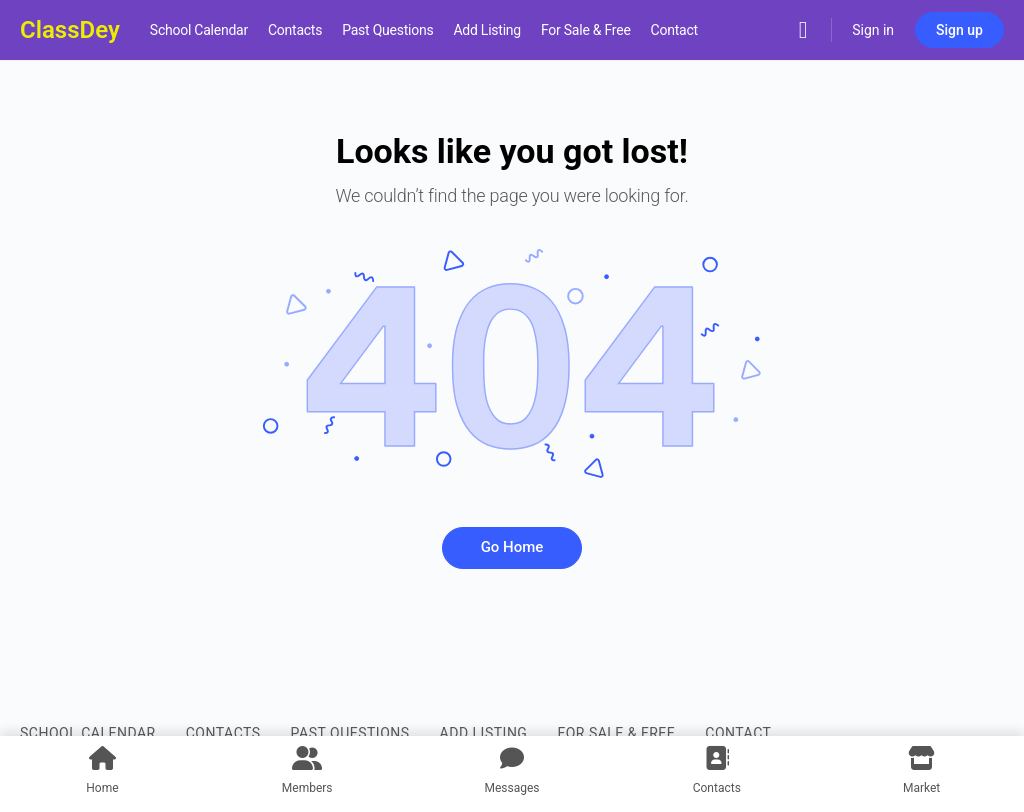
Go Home (512, 547)
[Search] (803, 30)
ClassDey (70, 30)
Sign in (873, 30)
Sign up (959, 30)
